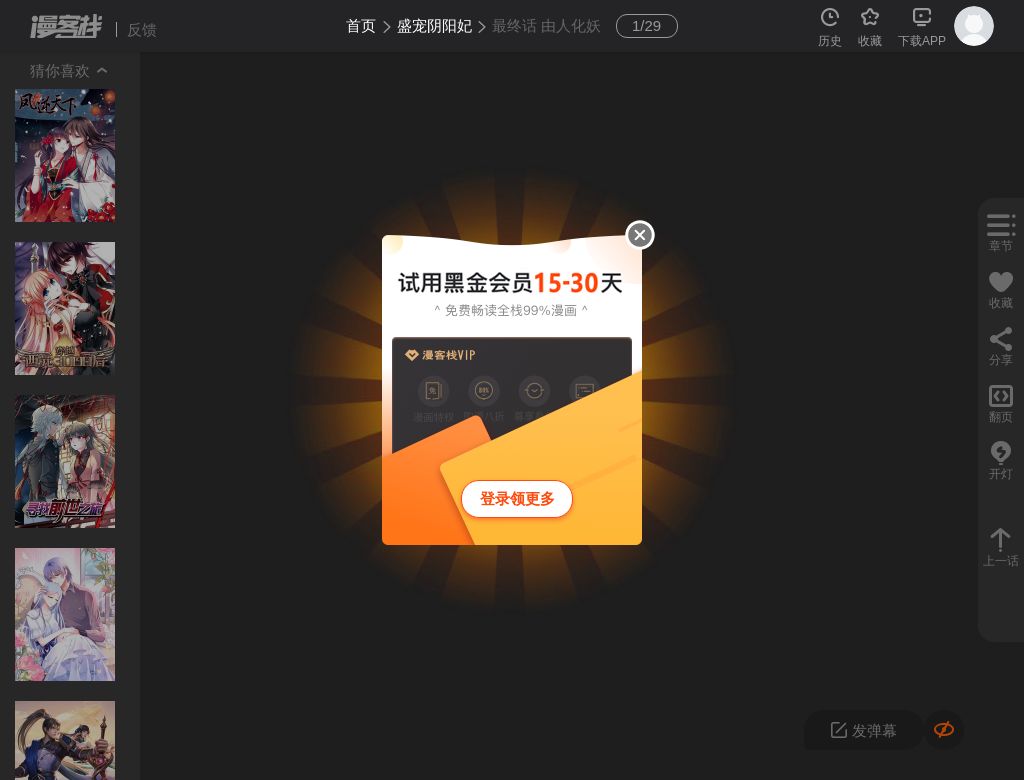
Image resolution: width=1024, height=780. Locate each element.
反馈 (142, 29)
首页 (361, 25)
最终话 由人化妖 (546, 25)
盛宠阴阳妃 (434, 25)
